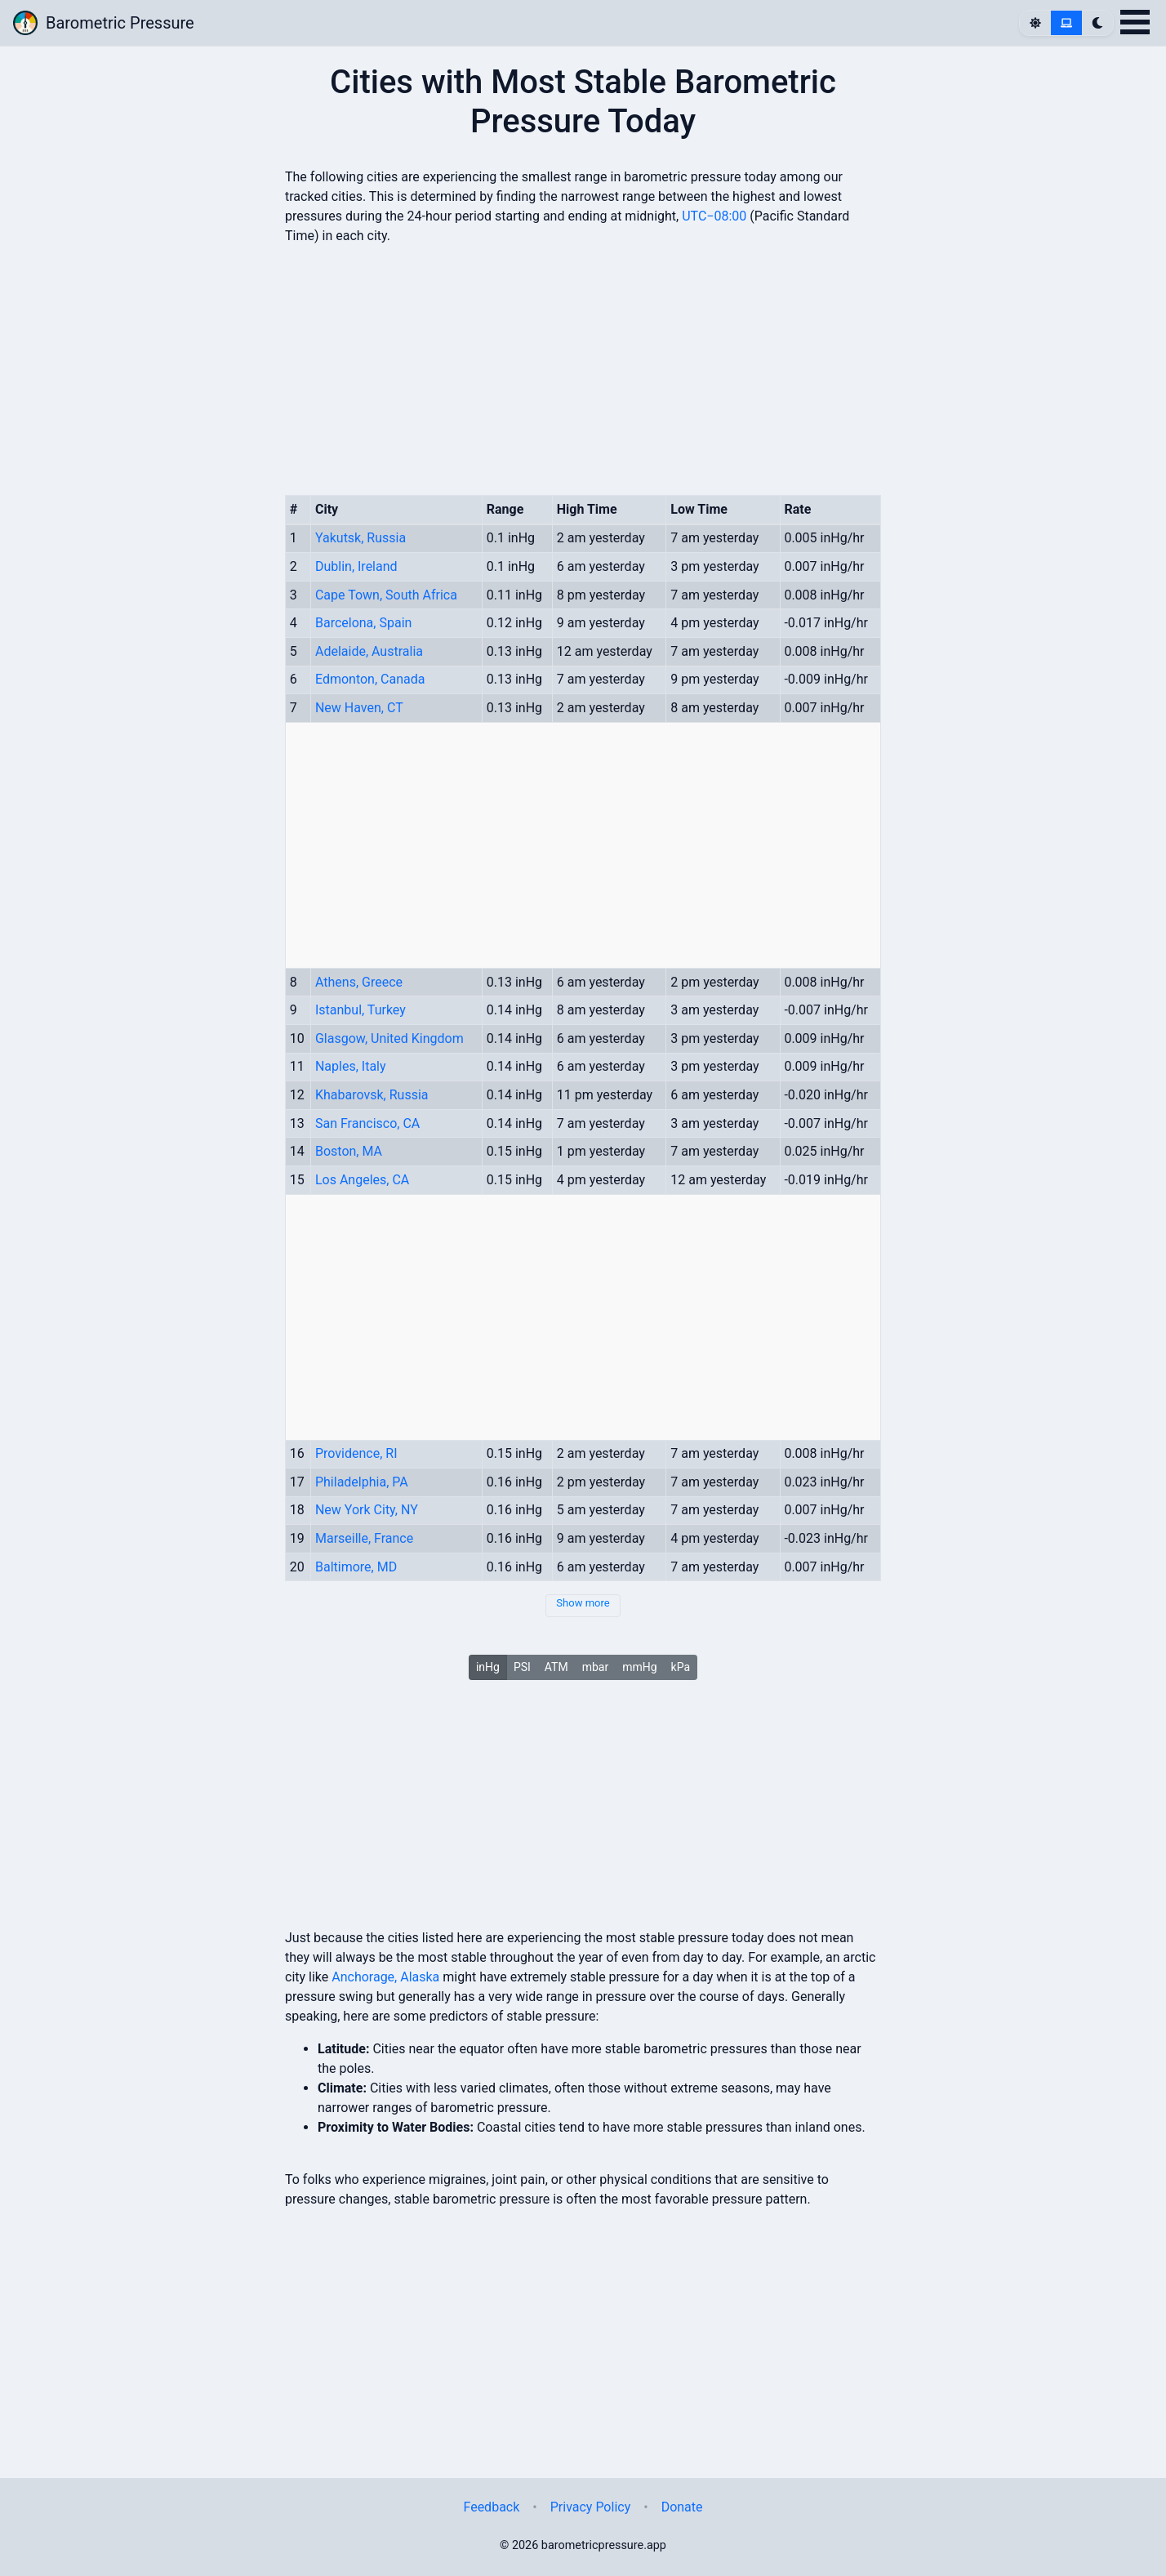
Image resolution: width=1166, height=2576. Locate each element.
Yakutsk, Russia (360, 538)
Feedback (491, 2507)
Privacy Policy (590, 2507)
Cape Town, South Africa (386, 595)
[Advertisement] (583, 2324)
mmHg (639, 1667)
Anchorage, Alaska (385, 1977)
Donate (682, 2507)
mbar (595, 1667)
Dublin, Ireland (356, 566)
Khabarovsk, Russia (372, 1095)
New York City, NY (366, 1510)
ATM (556, 1667)
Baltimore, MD (356, 1567)
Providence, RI (356, 1453)
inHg (488, 1667)
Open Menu (1135, 22)
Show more (582, 1603)
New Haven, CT (359, 707)
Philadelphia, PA (361, 1482)
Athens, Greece (359, 982)
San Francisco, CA (367, 1123)
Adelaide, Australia (369, 651)
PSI (522, 1667)
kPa (680, 1667)
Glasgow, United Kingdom (389, 1038)
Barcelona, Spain (363, 623)
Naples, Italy (350, 1066)
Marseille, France (364, 1538)
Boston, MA (348, 1151)
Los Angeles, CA (362, 1180)
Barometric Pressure (103, 23)
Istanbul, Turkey (360, 1010)
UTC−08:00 (714, 216)
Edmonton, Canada (370, 679)
